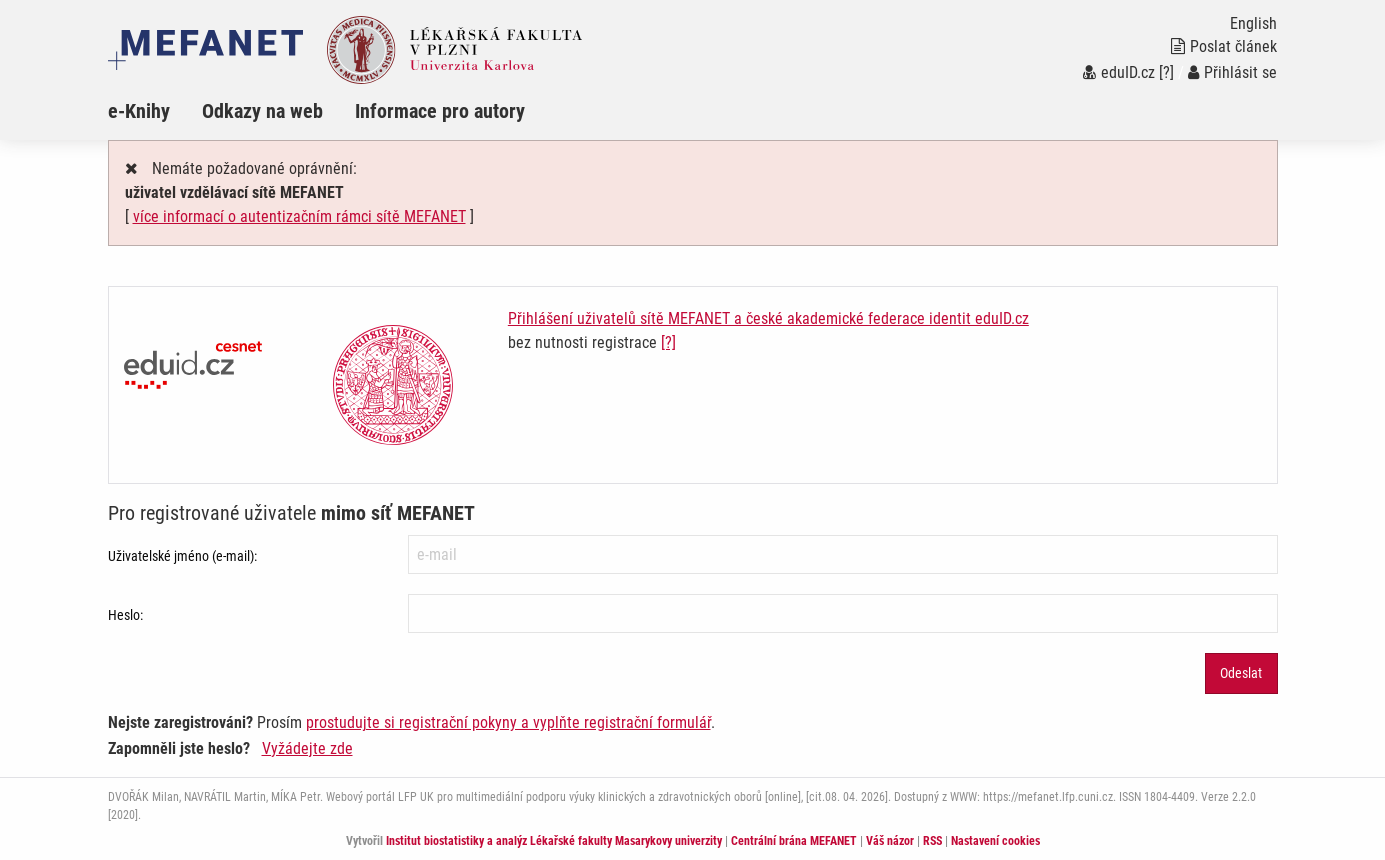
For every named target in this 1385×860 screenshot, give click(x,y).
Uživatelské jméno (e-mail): (182, 556)
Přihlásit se (1232, 72)
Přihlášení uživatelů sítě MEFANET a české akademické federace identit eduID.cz (768, 318)
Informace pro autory (440, 111)
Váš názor (890, 841)
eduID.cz (1119, 72)
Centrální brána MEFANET (794, 841)
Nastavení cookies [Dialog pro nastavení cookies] (995, 841)
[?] (1166, 72)
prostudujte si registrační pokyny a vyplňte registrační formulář (508, 722)
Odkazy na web (262, 111)
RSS (932, 841)
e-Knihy (139, 111)
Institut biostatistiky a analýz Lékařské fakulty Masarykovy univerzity (554, 841)
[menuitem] (155, 111)
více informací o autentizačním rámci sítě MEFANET (299, 216)
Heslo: (125, 615)
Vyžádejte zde (307, 748)
